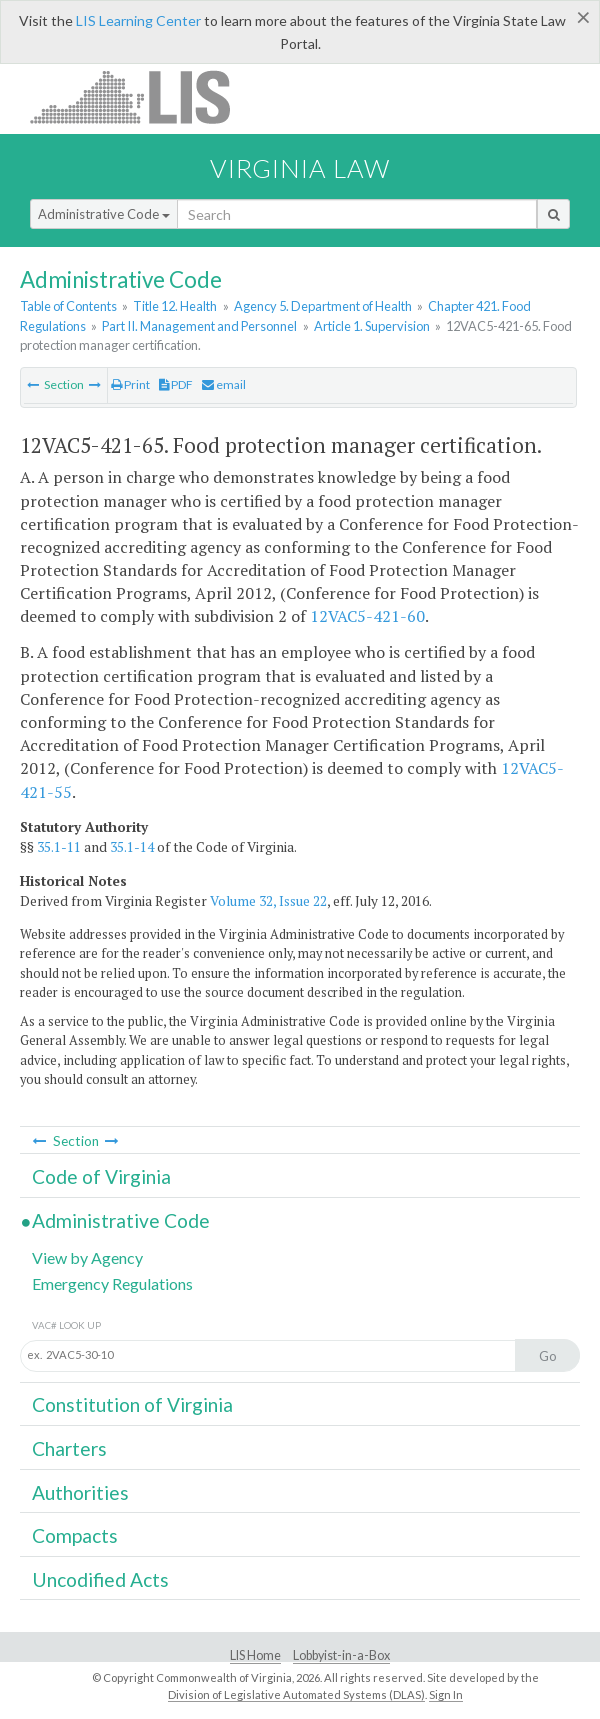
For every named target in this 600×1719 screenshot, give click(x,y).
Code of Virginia (101, 1176)
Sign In (446, 1694)
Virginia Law (300, 168)
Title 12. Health (175, 306)
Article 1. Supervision (372, 326)
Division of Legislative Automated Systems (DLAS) (296, 1694)
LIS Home (255, 1655)
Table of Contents (68, 306)
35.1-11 (59, 847)
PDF (176, 384)
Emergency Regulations (112, 1283)
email (224, 384)
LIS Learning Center (138, 20)
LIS (141, 96)
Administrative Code (104, 214)
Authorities (80, 1492)
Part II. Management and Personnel (199, 326)
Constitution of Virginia (132, 1404)
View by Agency (87, 1257)
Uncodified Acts (100, 1579)
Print (130, 384)
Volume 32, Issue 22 (268, 901)
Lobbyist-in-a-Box (341, 1655)
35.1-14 (132, 847)
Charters (69, 1448)
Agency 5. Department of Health (323, 306)
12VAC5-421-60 (367, 616)
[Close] (583, 17)
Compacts (75, 1535)
